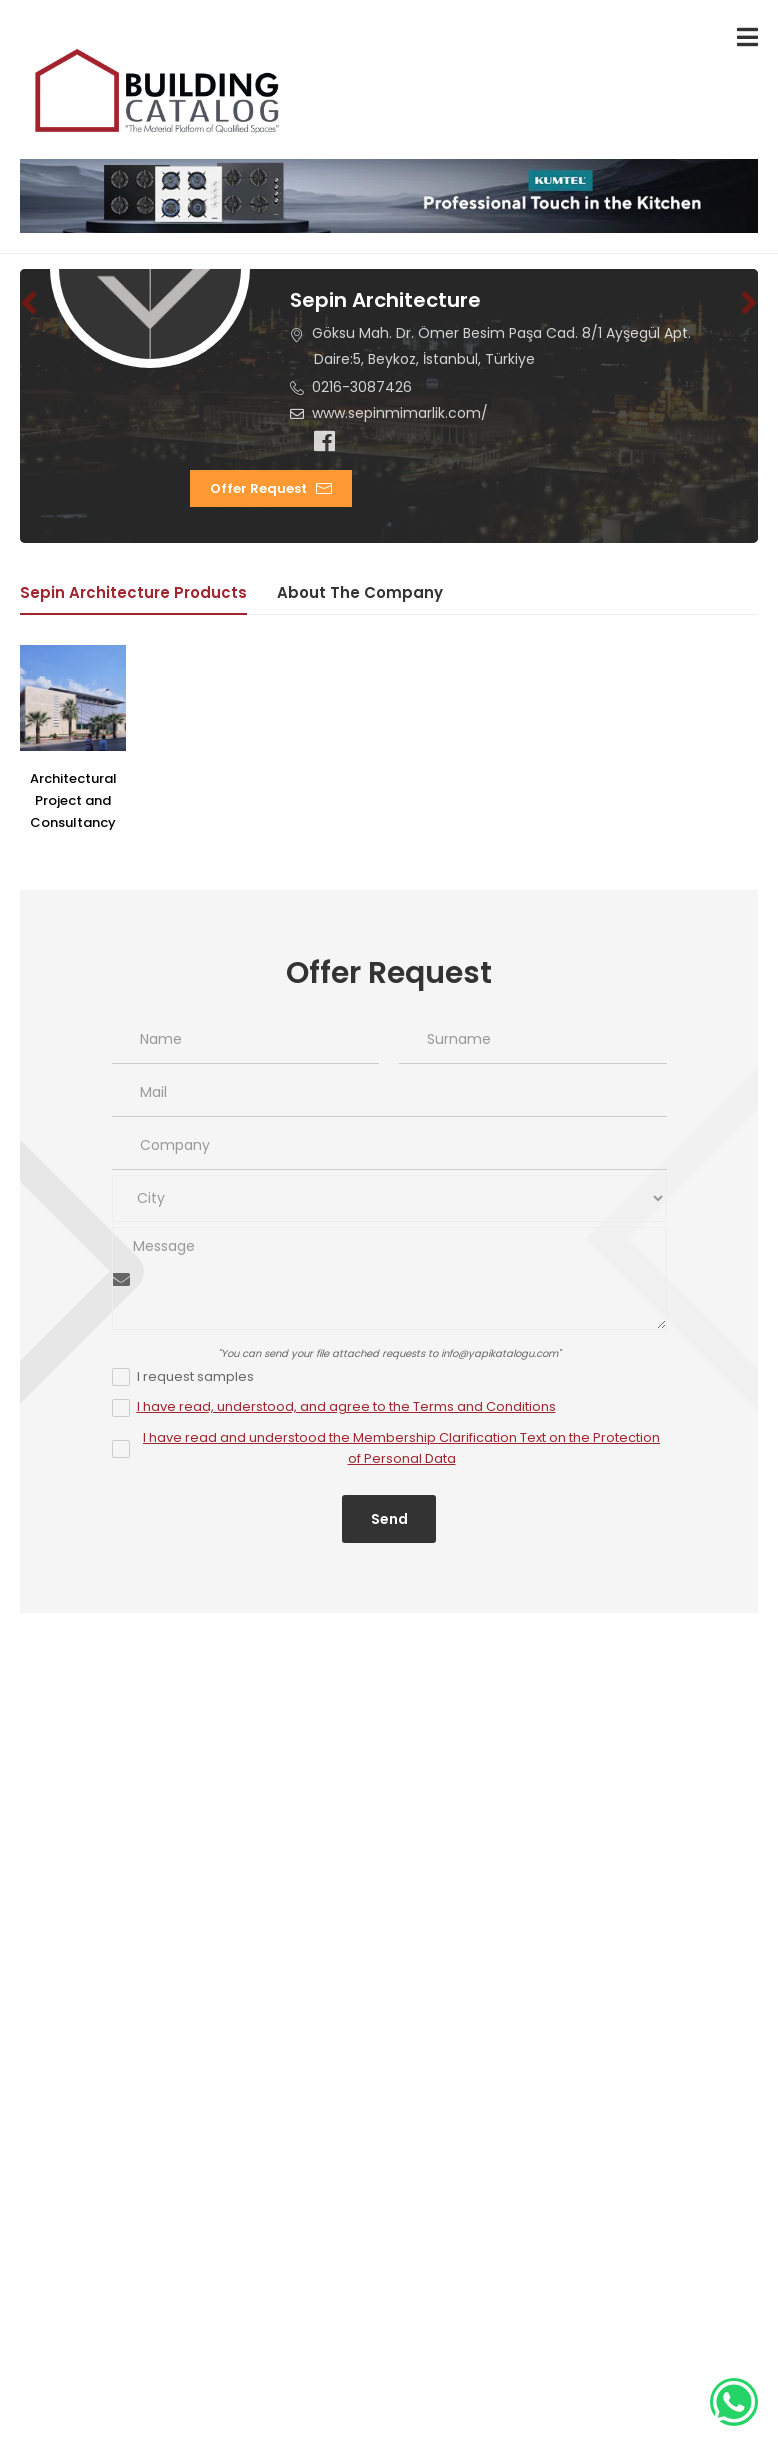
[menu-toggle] (747, 37)
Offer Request (260, 488)
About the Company (360, 592)
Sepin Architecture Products (133, 592)
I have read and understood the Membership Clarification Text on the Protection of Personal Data (401, 1448)
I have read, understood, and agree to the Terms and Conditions (346, 1406)
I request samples (195, 1376)
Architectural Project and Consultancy (73, 800)
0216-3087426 (363, 387)
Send (389, 1519)
